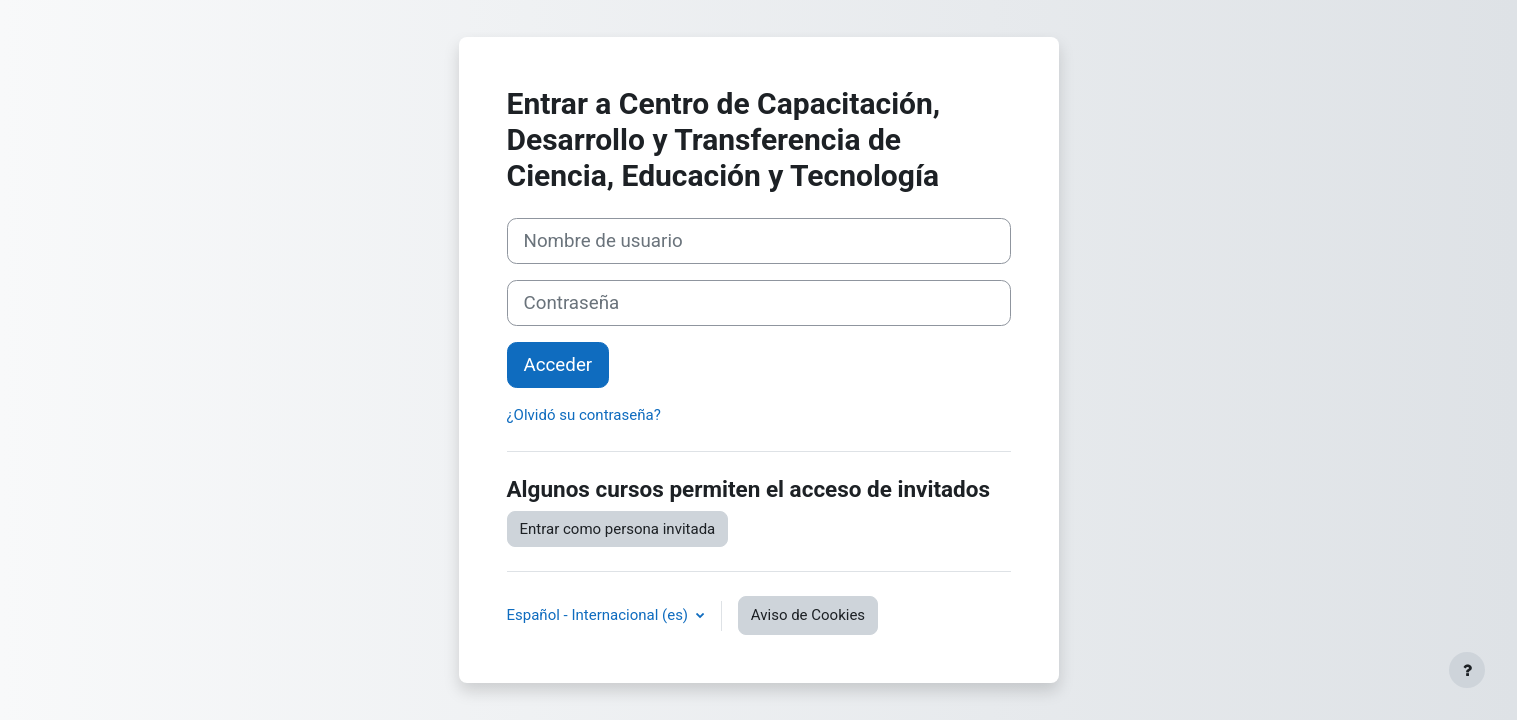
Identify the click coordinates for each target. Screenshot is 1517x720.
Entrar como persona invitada (618, 529)
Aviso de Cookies (808, 615)
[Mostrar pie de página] (1467, 670)
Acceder (558, 365)
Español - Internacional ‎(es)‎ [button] (599, 615)
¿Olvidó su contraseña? (584, 415)
